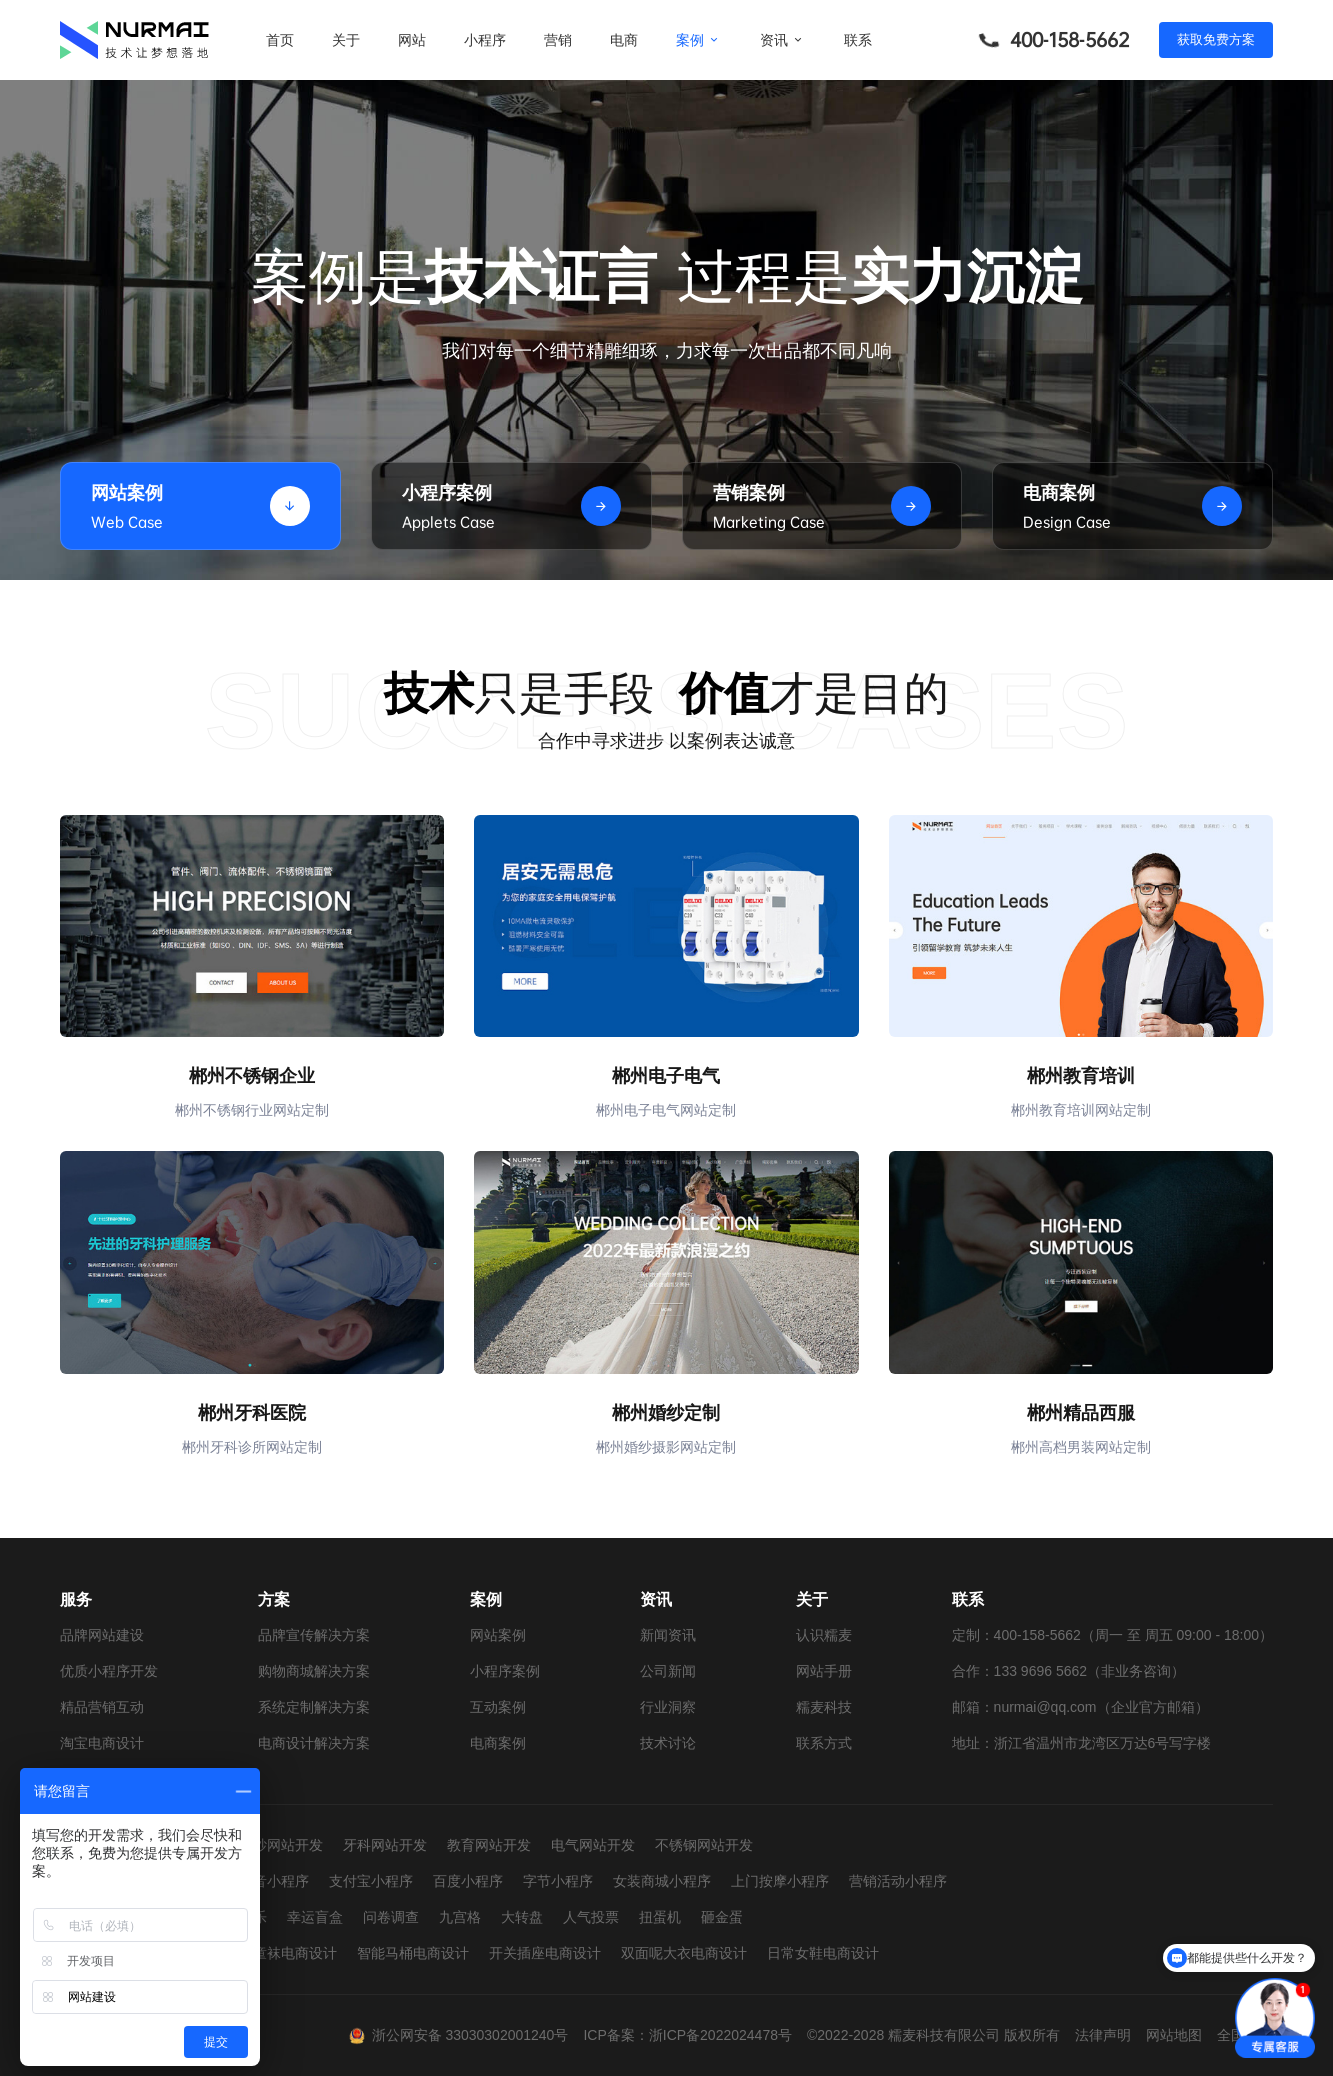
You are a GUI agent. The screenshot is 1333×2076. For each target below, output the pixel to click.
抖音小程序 (274, 1881)
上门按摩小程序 (780, 1881)
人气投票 (591, 1917)
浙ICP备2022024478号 (720, 2035)
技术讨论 (668, 1743)
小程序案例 (505, 1671)
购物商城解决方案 (314, 1671)
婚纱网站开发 (281, 1845)
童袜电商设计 (295, 1953)
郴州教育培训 (1081, 1076)
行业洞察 (668, 1707)
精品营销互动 (102, 1707)
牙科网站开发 (385, 1845)
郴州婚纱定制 (666, 1413)
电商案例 (498, 1743)
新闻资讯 (668, 1635)
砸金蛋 (722, 1917)
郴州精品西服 (1081, 1413)
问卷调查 (391, 1917)
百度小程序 (468, 1881)
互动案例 (498, 1707)
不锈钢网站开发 (704, 1845)
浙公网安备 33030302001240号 (470, 2035)
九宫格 (460, 1917)
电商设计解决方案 (314, 1743)
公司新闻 (668, 1671)
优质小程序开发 (109, 1671)
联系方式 (824, 1743)
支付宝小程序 (371, 1881)
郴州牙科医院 (252, 1413)
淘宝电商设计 (102, 1743)
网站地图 (1174, 2035)
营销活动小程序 (898, 1881)
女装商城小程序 (662, 1881)
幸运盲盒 (315, 1917)
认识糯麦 (824, 1635)
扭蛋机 (660, 1917)
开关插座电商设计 (545, 1953)
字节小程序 (558, 1881)
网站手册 (824, 1671)
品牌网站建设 (102, 1635)
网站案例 (498, 1635)
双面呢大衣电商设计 (684, 1953)
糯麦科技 (824, 1707)
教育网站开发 (489, 1845)
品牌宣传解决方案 (314, 1635)
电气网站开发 (593, 1845)
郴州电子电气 (666, 1076)
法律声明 (1103, 2035)
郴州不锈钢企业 (252, 1076)
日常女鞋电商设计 (823, 1953)
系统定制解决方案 (314, 1707)
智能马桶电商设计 (413, 1953)
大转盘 (522, 1917)
